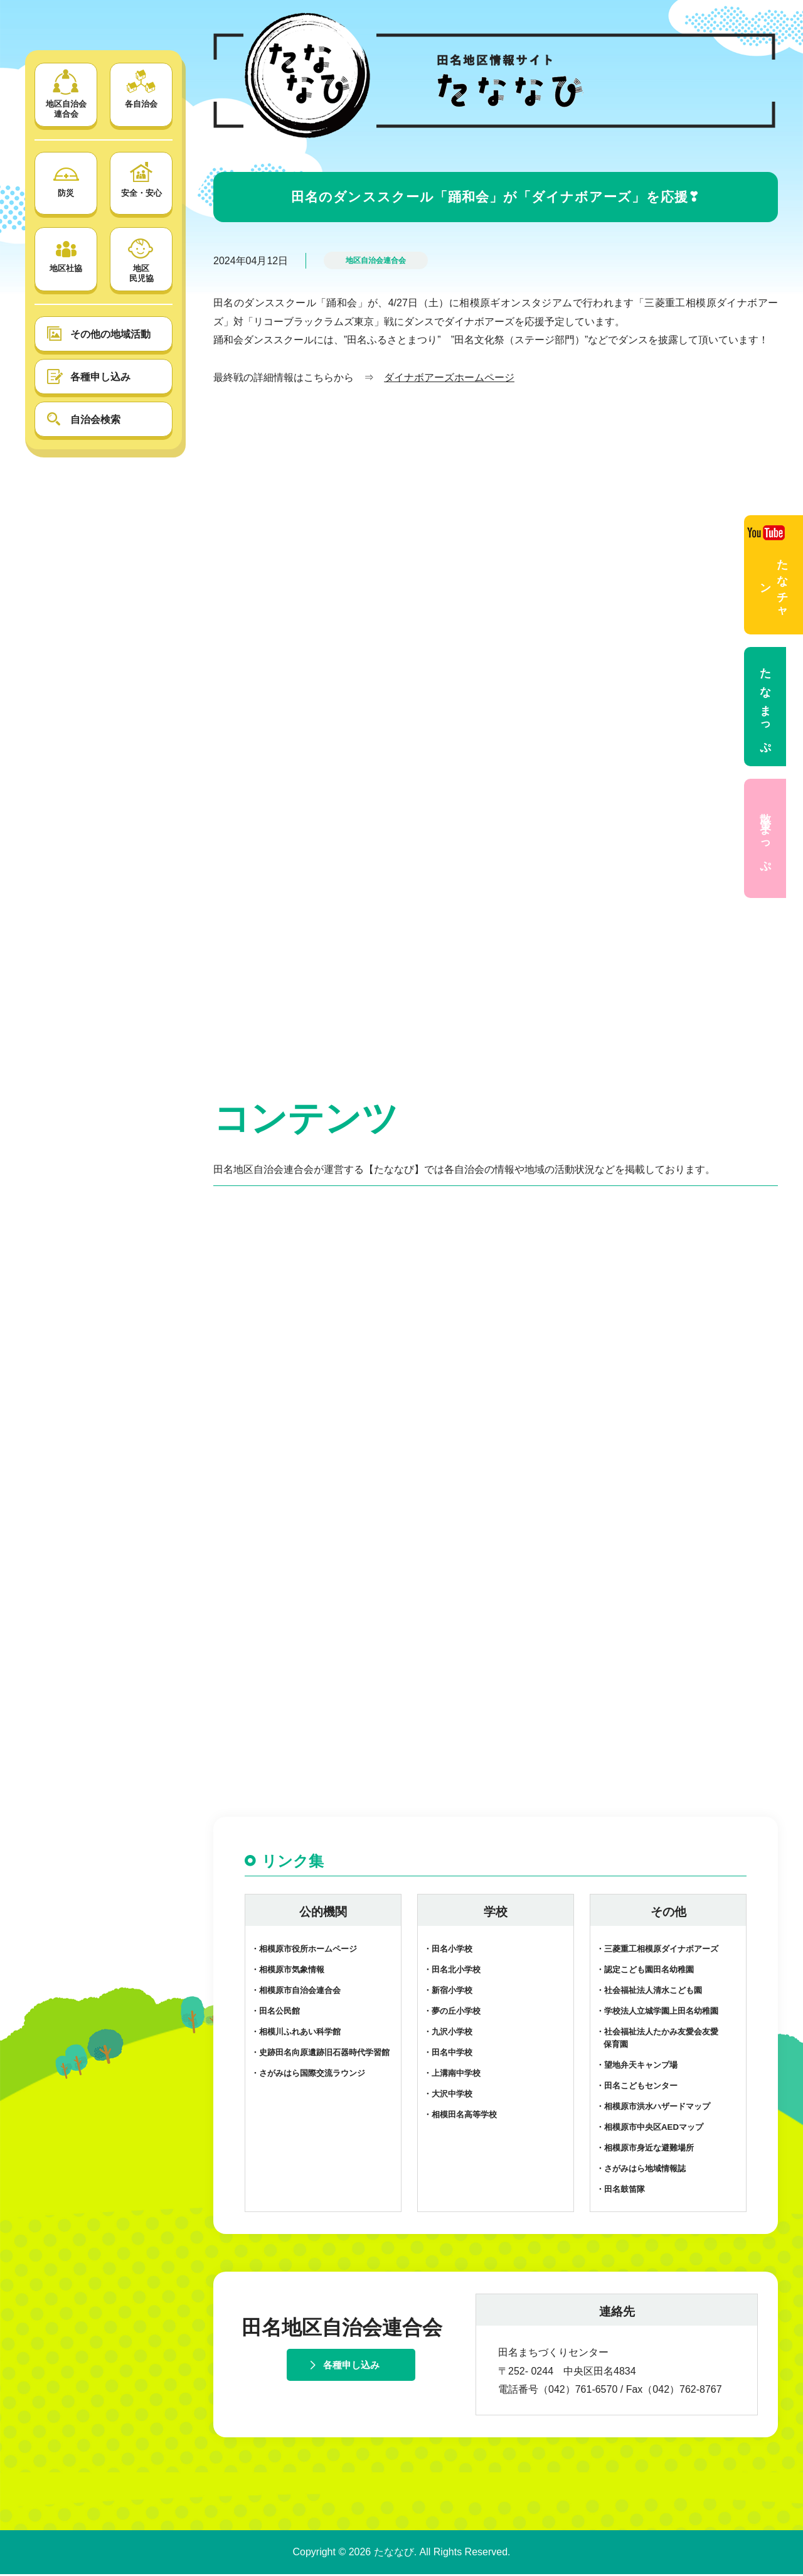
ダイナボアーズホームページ (449, 377)
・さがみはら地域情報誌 (641, 2170)
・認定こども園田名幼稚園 (645, 1971)
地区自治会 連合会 (65, 94)
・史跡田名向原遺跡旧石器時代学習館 (320, 2054)
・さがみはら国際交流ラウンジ (308, 2075)
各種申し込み (100, 376)
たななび (394, 2553)
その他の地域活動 (110, 334)
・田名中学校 (447, 2054)
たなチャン (768, 571)
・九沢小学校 (447, 2033)
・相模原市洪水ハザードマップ (653, 2108)
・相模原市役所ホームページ (304, 1950)
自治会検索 (95, 419)
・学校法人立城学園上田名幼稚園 (657, 2013)
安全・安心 (141, 178)
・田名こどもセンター (637, 2087)
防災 (65, 178)
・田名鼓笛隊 (620, 2190)
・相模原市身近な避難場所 (645, 2149)
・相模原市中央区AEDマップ (649, 2129)
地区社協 (65, 253)
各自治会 (141, 89)
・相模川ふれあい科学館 (296, 2033)
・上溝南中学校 (452, 2075)
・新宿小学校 (447, 1992)
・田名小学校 (447, 1950)
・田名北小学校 (452, 1971)
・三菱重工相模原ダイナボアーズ (657, 1950)
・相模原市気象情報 (287, 1971)
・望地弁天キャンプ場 (637, 2066)
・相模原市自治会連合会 (296, 1992)
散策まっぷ (765, 838)
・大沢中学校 (447, 2095)
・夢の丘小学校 (452, 2013)
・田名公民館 (275, 2013)
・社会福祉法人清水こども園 (649, 1992)
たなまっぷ (765, 707)
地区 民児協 (141, 258)
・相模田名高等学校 (460, 2116)
